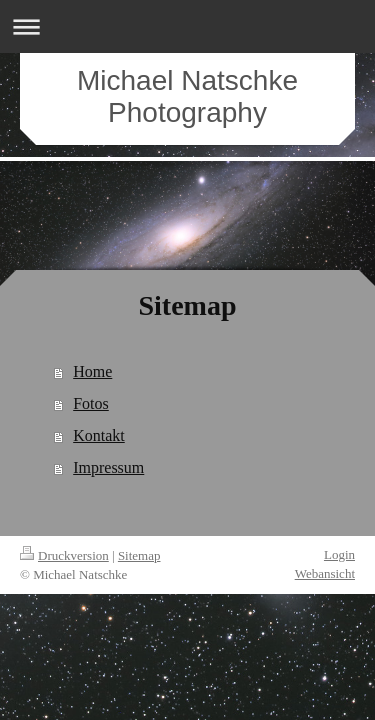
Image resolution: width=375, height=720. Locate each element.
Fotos (91, 403)
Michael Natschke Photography (187, 96)
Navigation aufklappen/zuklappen (187, 26)
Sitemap (139, 555)
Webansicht (325, 573)
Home (92, 371)
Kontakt (99, 435)
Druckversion (64, 555)
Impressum (108, 467)
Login (339, 554)
